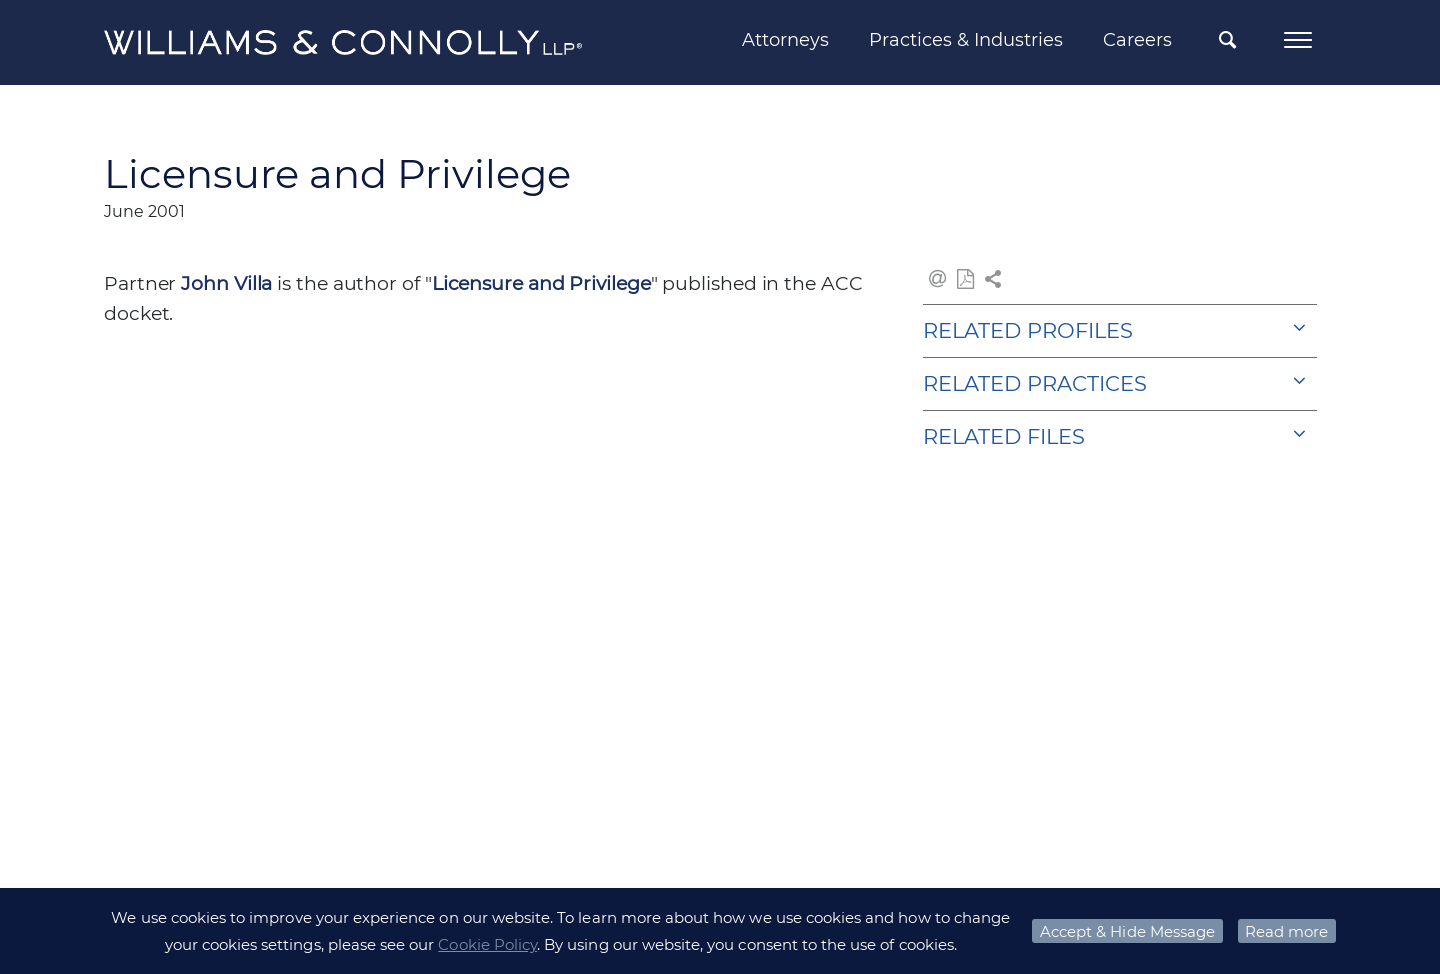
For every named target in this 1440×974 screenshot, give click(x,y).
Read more (1286, 931)
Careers (1137, 40)
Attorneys (785, 40)
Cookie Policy (487, 944)
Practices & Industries (966, 40)
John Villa (226, 283)
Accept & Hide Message (1127, 931)
